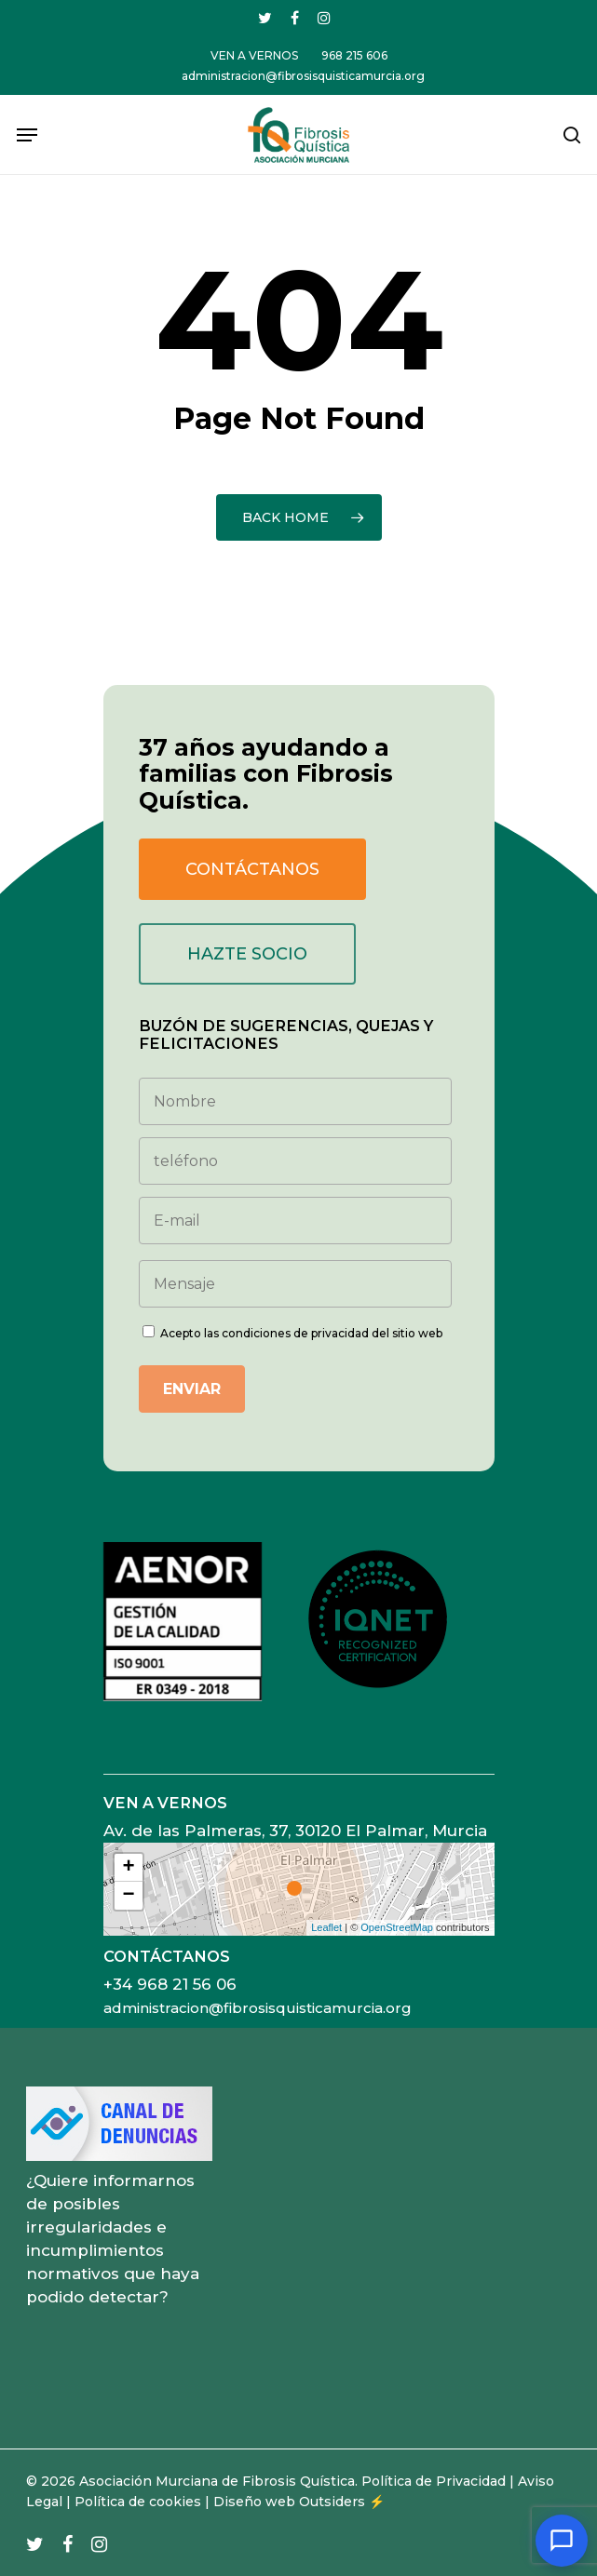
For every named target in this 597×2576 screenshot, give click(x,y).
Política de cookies (138, 2501)
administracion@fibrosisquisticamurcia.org (257, 2008)
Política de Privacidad (433, 2481)
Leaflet (326, 1927)
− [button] (128, 1896)
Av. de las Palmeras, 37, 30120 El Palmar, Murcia (295, 1830)
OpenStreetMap (396, 1927)
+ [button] (128, 1868)
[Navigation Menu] (27, 135)
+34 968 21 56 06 (170, 1984)
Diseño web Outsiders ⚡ (299, 2501)
